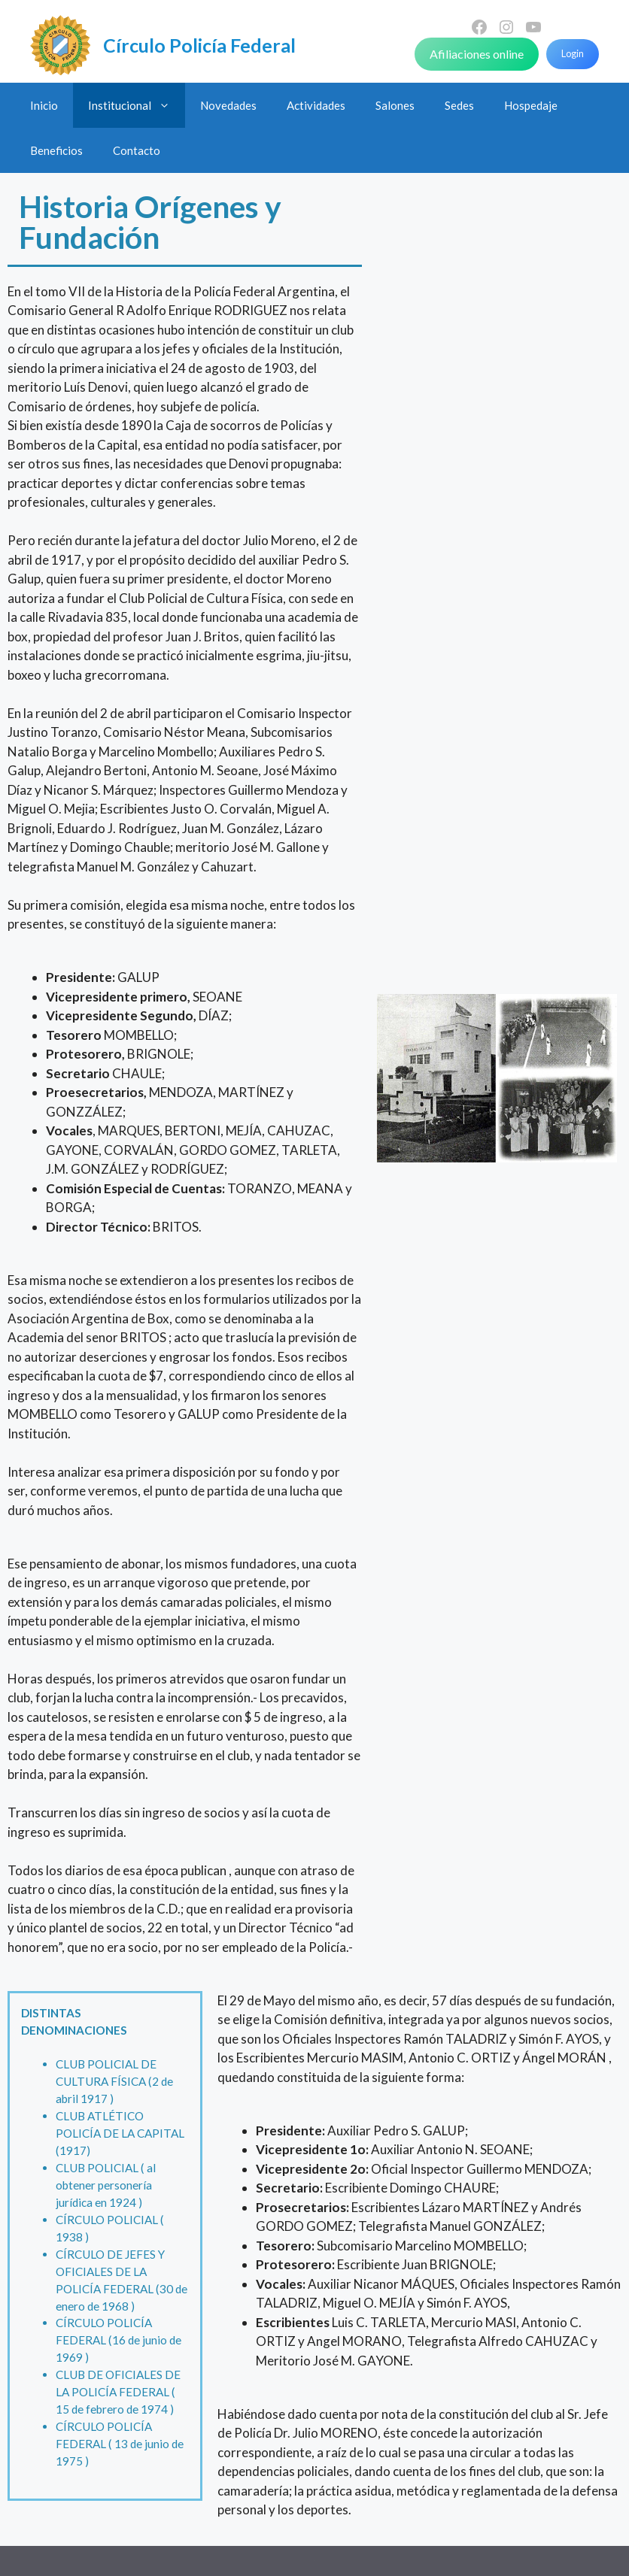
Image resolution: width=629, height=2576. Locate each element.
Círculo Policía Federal (199, 45)
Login (572, 53)
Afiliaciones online (477, 54)
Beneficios (56, 150)
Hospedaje (531, 105)
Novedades (228, 105)
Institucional (136, 105)
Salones (395, 105)
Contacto (136, 150)
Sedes (459, 105)
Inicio (44, 105)
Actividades (316, 105)
